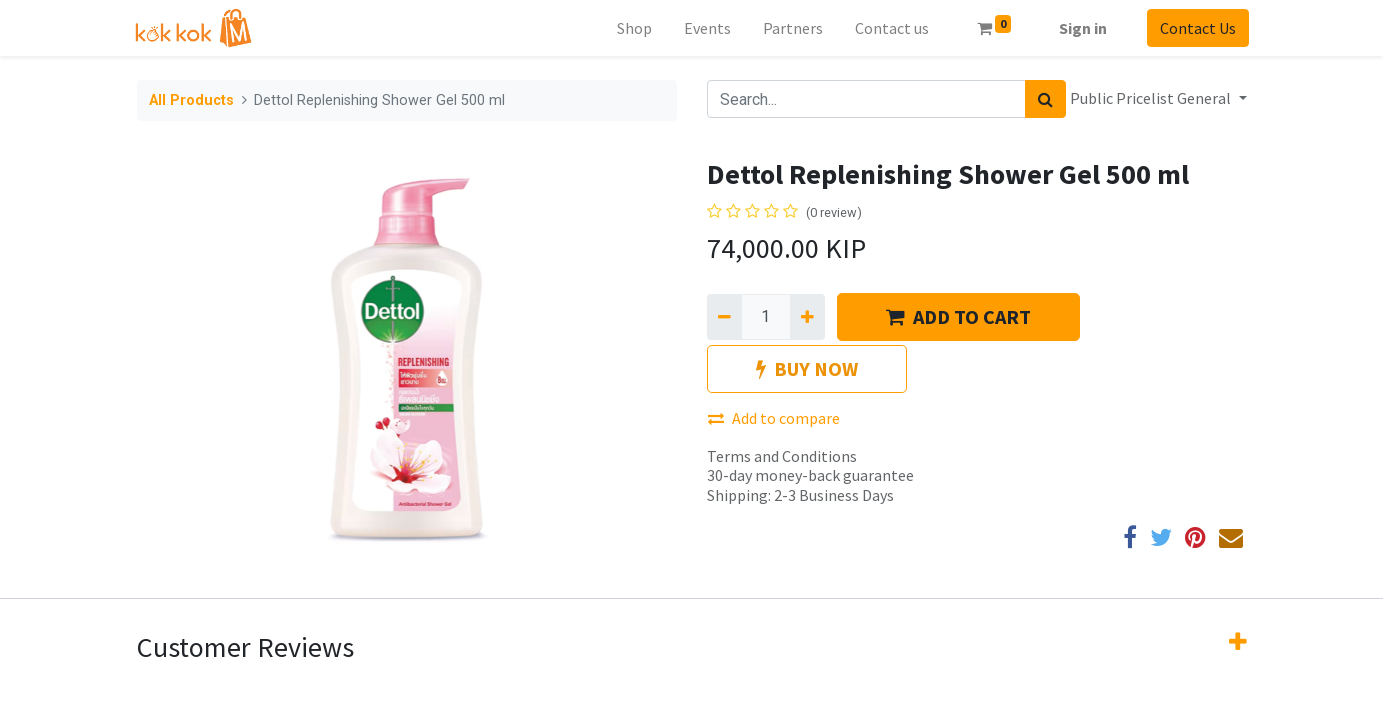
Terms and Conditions (782, 456)
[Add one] (807, 317)
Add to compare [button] (774, 418)
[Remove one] (724, 317)
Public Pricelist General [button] (1152, 98)
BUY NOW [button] (807, 368)
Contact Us (1196, 28)
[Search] (1045, 99)
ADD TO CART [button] (958, 316)
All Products (191, 100)
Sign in (1081, 28)
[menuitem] (632, 28)
